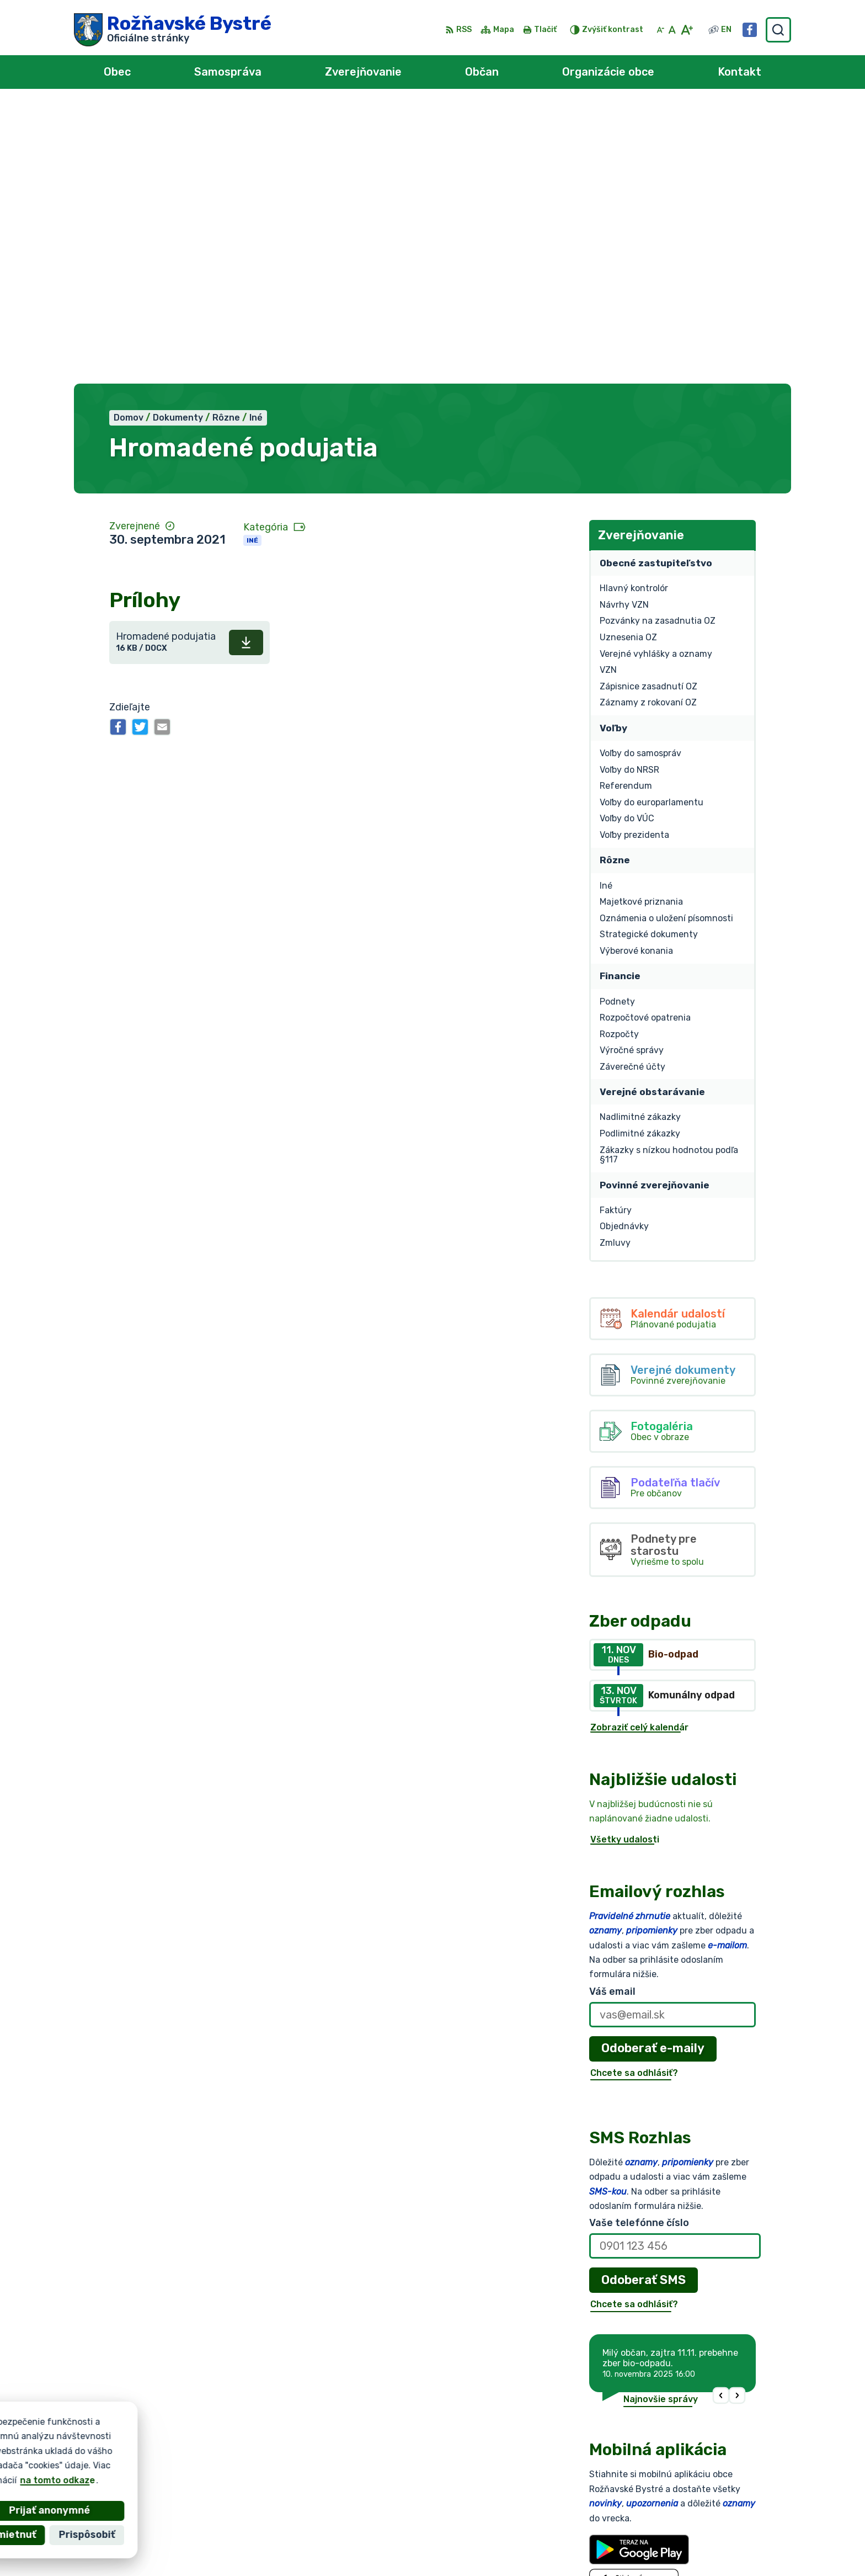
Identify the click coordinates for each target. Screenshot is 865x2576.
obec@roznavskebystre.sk (725, 2520)
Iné (252, 261)
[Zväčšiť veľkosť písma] (686, 29)
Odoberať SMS (643, 2001)
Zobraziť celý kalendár (639, 1449)
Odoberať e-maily (652, 1769)
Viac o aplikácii (622, 2332)
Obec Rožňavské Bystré (198, 2450)
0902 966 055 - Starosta (723, 2495)
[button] (721, 2117)
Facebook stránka (707, 2532)
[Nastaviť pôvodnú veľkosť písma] (672, 29)
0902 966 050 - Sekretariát (729, 2508)
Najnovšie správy (660, 2121)
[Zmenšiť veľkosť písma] (660, 29)
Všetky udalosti (624, 1561)
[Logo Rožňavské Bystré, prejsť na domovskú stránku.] (172, 29)
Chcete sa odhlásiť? (634, 1794)
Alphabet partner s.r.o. (237, 2439)
